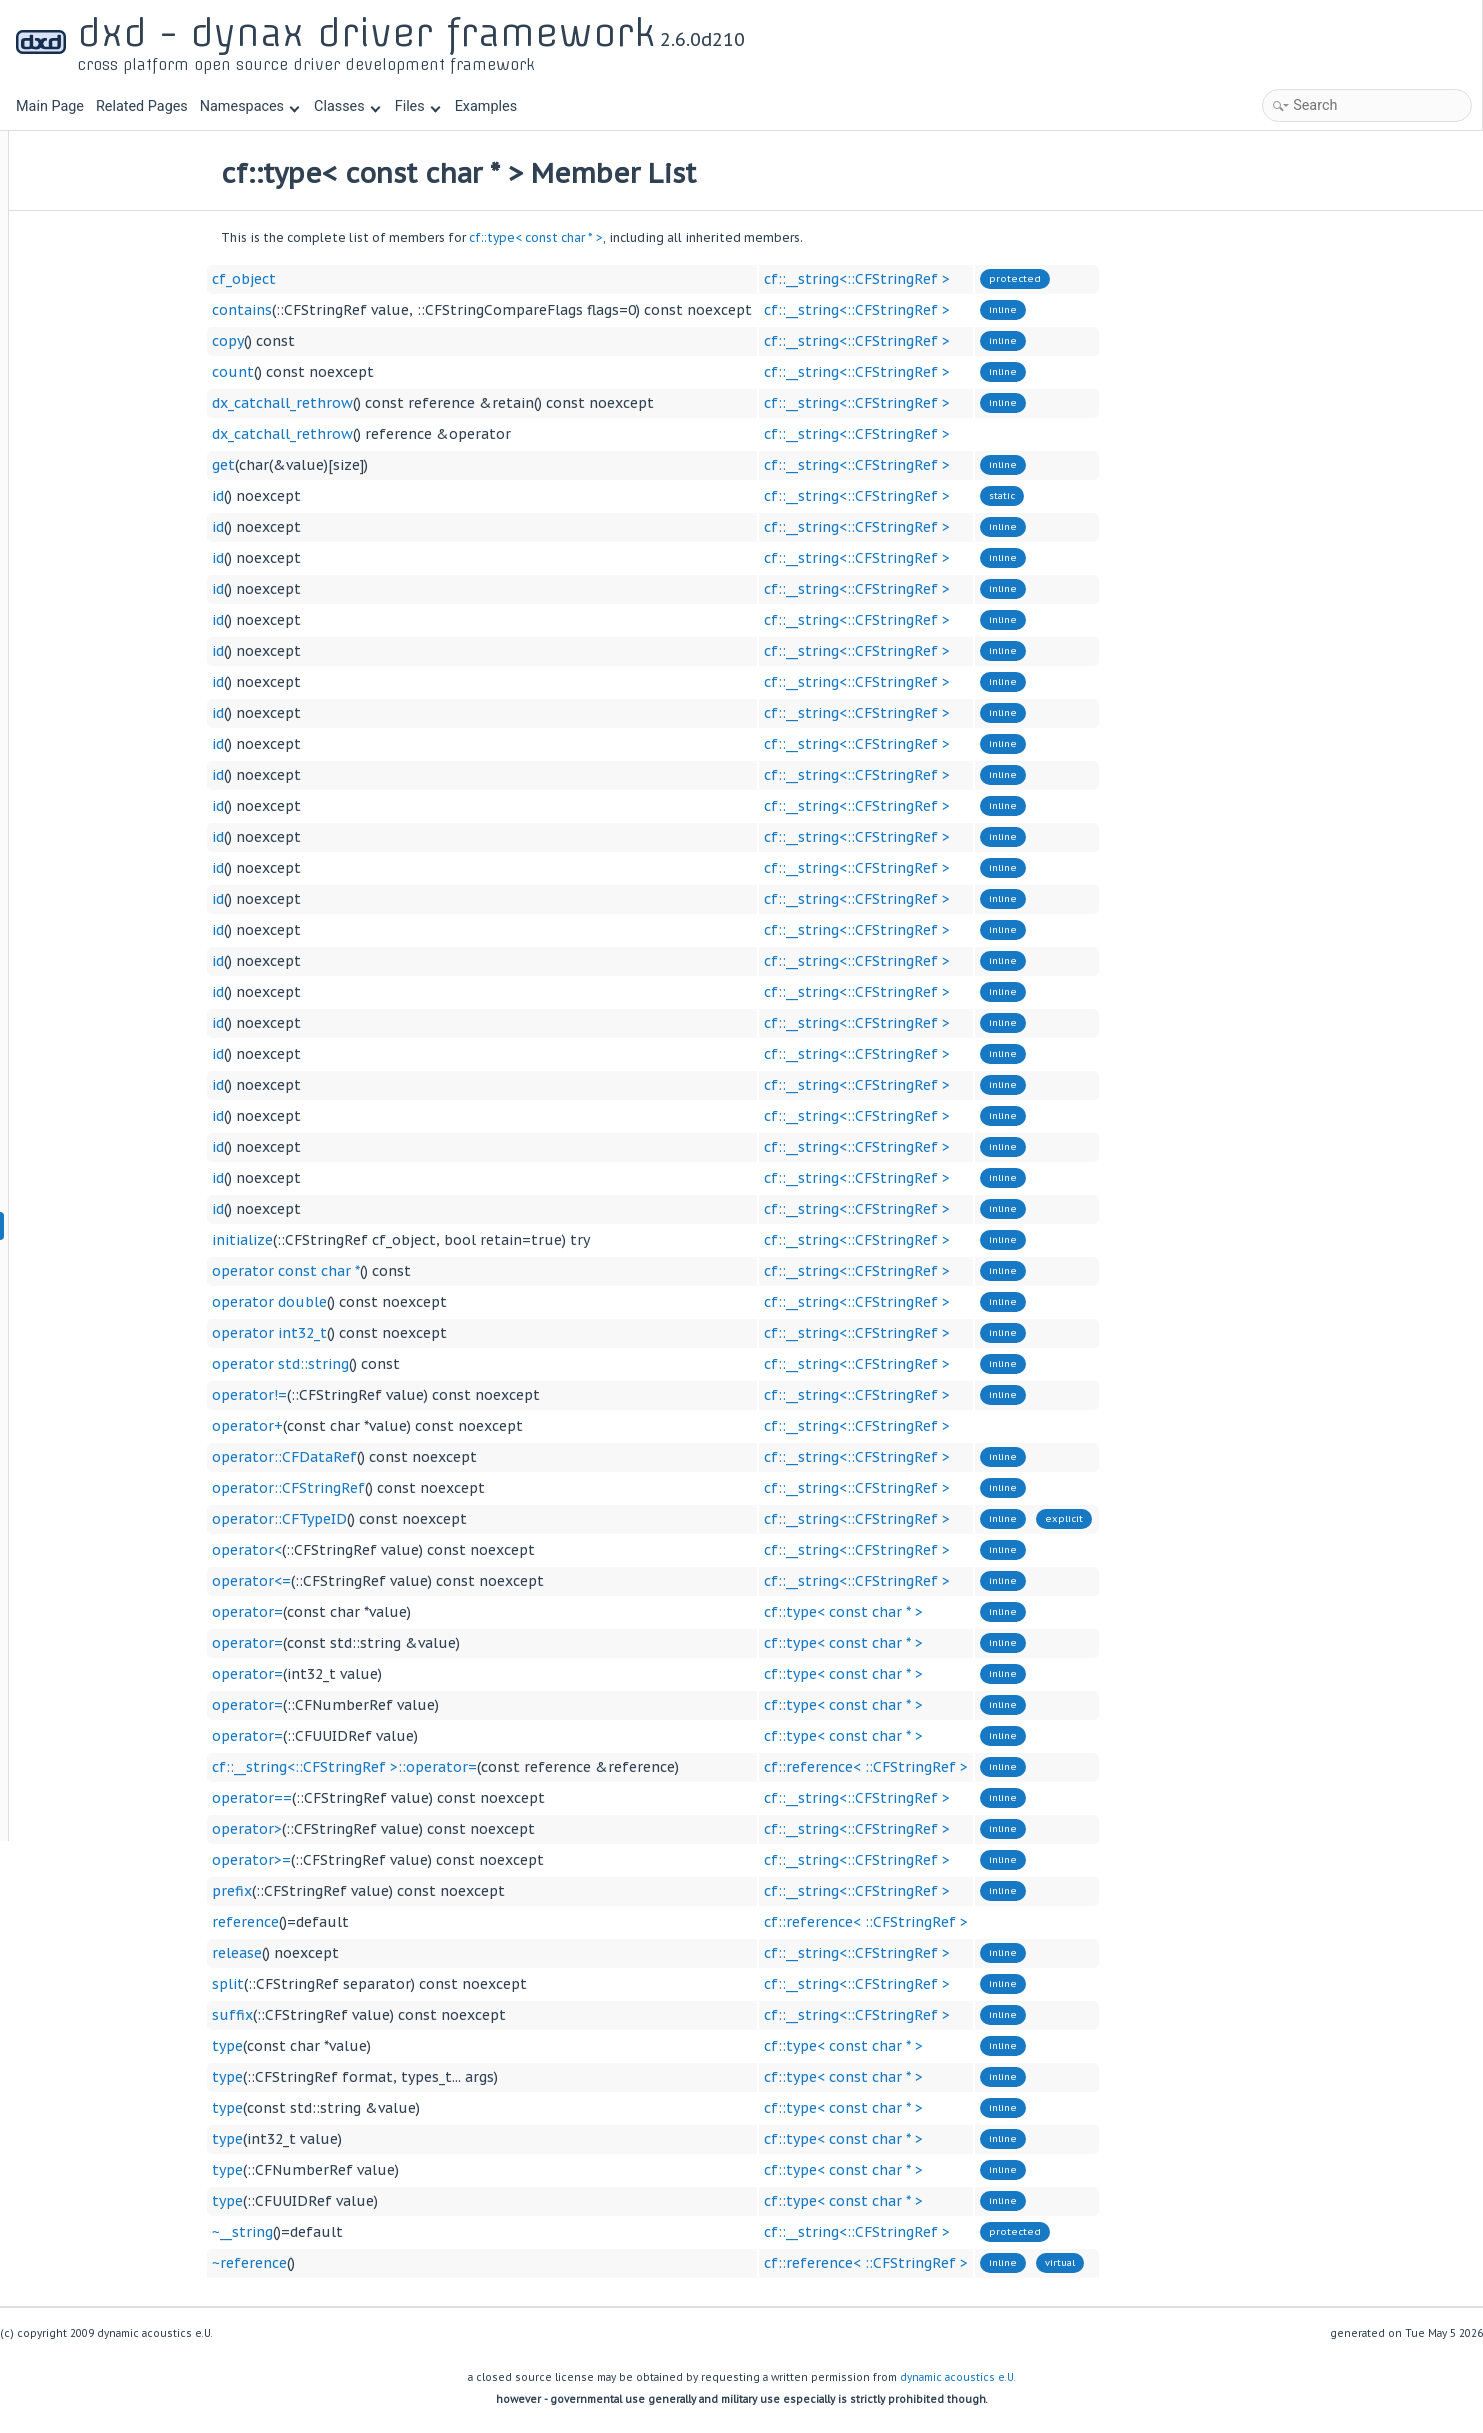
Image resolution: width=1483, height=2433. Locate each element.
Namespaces (250, 106)
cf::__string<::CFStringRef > (981, 279)
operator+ (371, 1426)
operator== (376, 1798)
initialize (366, 1240)
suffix (356, 2015)
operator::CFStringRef (412, 1488)
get (347, 465)
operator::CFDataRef (408, 1457)
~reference (373, 2263)
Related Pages (142, 106)
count (357, 372)
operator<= (375, 1581)
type (351, 2046)
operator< (371, 1550)
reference (369, 1922)
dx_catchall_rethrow (406, 403)
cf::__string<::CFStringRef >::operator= (468, 1767)
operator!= (373, 1395)
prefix (356, 1891)
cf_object (368, 279)
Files (417, 106)
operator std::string (404, 1364)
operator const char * (410, 1271)
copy (352, 341)
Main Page (50, 106)
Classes (347, 106)
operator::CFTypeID (403, 1519)
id (342, 496)
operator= (371, 1612)
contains (366, 310)
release (361, 1953)
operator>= (375, 1860)
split (352, 1984)
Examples (486, 106)
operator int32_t (393, 1333)
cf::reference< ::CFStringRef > (990, 1767)
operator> (371, 1829)
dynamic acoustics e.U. (958, 2377)
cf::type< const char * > (660, 237)
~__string (366, 2232)
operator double (393, 1302)
